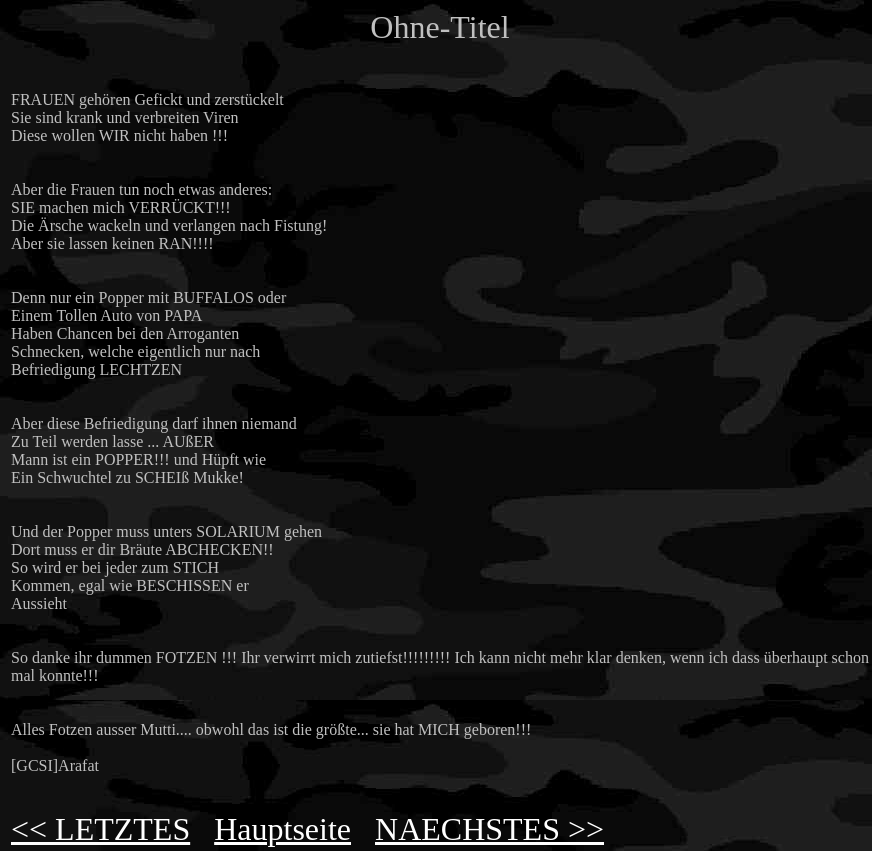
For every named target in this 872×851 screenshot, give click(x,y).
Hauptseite (282, 829)
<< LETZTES (100, 829)
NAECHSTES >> (489, 829)
